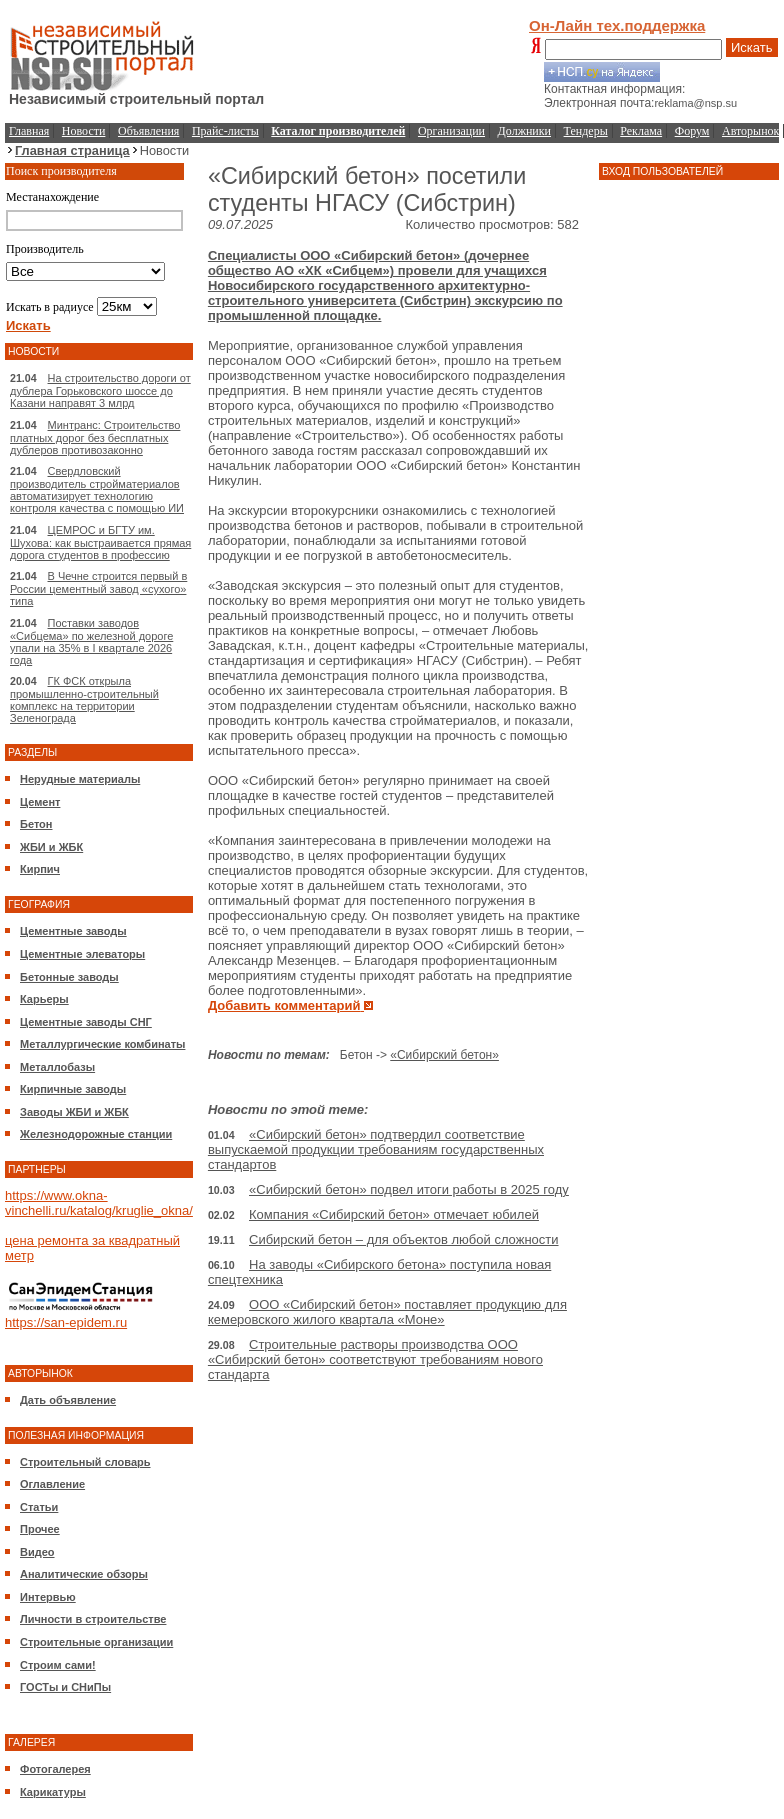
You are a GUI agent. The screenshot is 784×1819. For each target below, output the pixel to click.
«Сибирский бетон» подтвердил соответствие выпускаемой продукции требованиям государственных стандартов (376, 1149)
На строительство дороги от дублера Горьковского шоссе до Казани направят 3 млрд (100, 390)
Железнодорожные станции (96, 1134)
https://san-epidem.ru (66, 1322)
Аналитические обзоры (84, 1574)
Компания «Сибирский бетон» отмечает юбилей (394, 1214)
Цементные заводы (73, 931)
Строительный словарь (85, 1462)
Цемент (40, 802)
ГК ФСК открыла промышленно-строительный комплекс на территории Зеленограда (84, 699)
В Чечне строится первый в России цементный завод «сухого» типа (98, 588)
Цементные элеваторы (82, 954)
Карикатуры (53, 1792)
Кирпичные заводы (73, 1089)
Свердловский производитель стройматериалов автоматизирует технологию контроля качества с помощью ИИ (97, 489)
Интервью (48, 1597)
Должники (524, 131)
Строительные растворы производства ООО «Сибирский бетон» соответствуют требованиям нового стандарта (375, 1359)
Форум (692, 131)
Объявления (148, 131)
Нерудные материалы (80, 779)
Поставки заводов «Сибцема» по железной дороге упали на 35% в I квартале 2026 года (91, 641)
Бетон (36, 824)
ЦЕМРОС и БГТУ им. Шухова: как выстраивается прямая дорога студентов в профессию (100, 542)
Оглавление (52, 1484)
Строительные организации (96, 1642)
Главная (29, 131)
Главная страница (72, 150)
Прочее (40, 1529)
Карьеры (44, 999)
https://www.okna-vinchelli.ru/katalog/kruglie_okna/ (99, 1203)
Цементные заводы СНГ (86, 1022)
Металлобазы (57, 1067)
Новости (84, 131)
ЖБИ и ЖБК (51, 847)
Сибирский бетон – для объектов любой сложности (404, 1239)
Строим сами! (58, 1665)
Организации (451, 131)
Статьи (39, 1507)
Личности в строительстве (93, 1619)
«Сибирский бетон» (444, 1055)
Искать (752, 47)
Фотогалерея (55, 1769)
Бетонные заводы (69, 977)
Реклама (641, 131)
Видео (37, 1552)
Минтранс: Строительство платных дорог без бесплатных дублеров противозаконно (95, 437)
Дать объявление (68, 1400)
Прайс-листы (225, 131)
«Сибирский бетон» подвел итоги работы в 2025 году (409, 1189)
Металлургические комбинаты (102, 1044)
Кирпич (40, 869)
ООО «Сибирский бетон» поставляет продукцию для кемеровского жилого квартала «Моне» (387, 1312)
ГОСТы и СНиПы (65, 1687)
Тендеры (586, 131)
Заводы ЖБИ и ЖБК (74, 1112)
